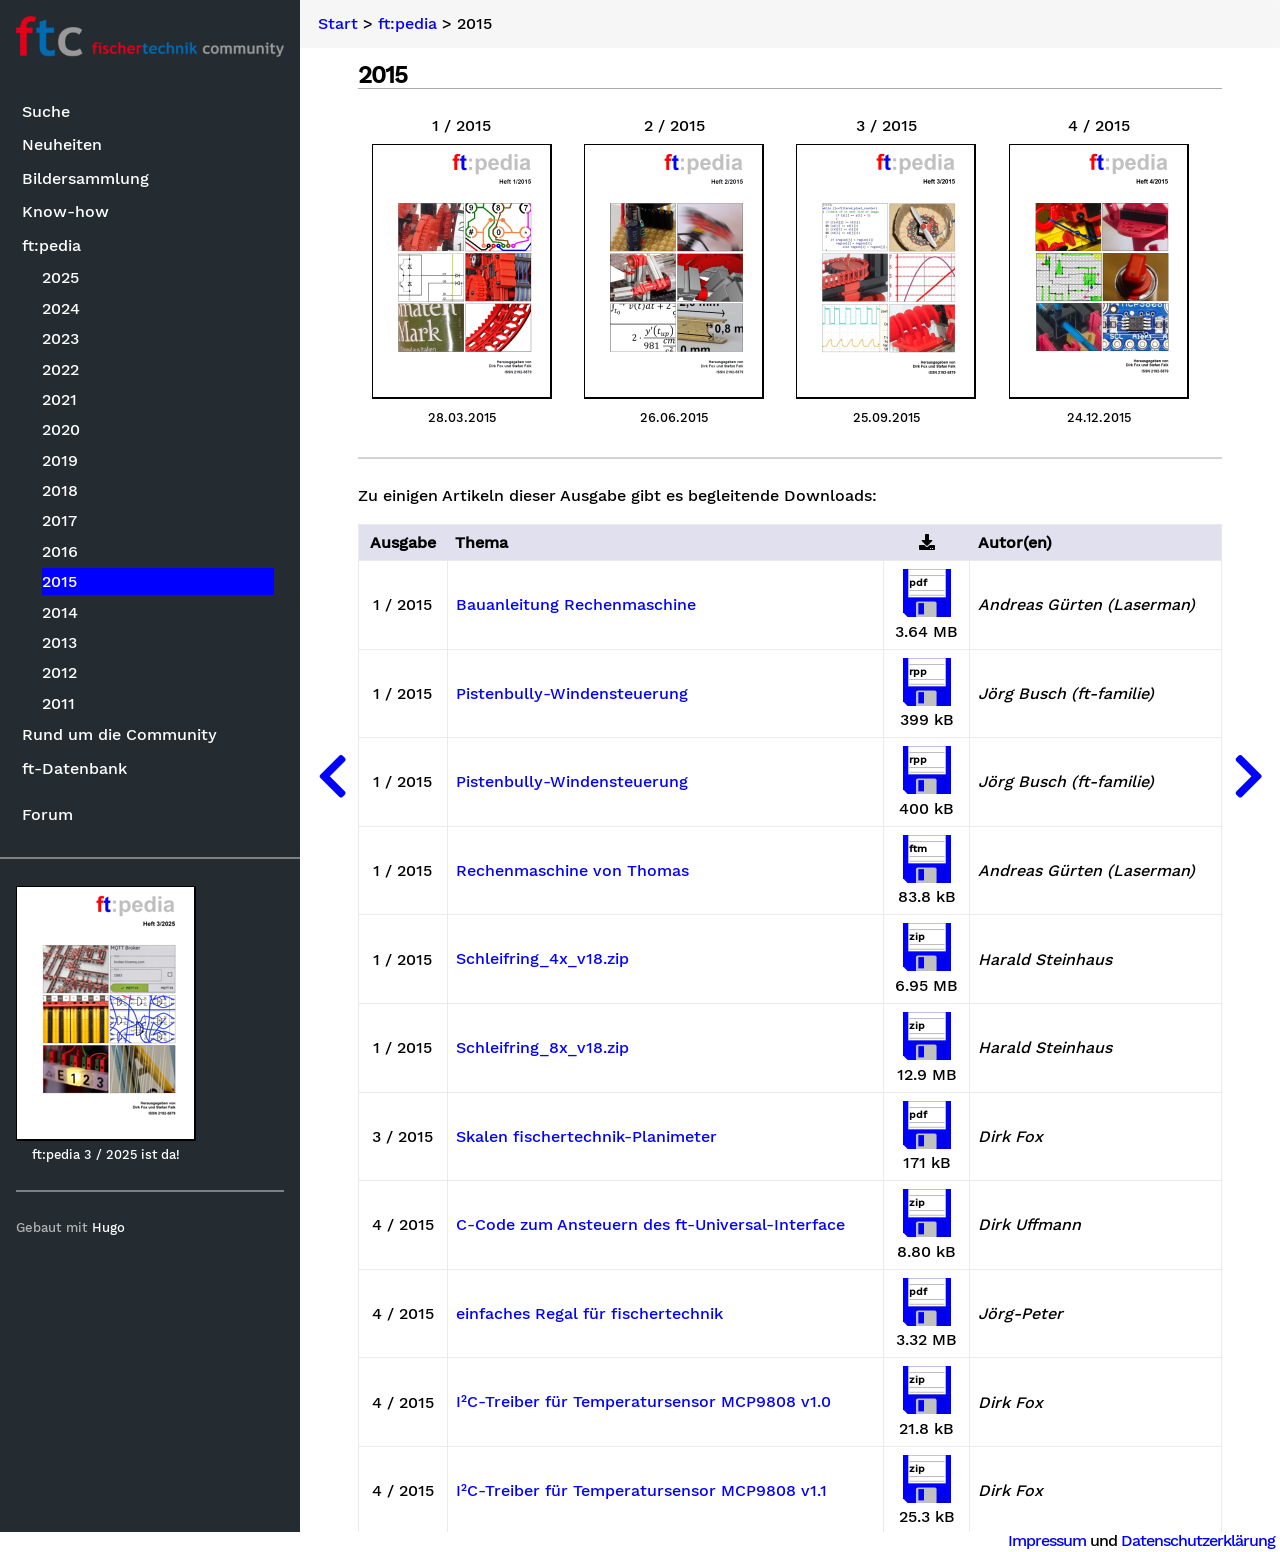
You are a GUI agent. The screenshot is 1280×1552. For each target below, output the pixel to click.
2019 (60, 460)
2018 (60, 490)
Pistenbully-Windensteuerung (572, 694)
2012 (59, 672)
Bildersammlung (85, 178)
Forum (47, 814)
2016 (60, 551)
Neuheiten (62, 144)
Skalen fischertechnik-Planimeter (586, 1137)
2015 (59, 581)
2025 (60, 277)
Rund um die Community (119, 734)
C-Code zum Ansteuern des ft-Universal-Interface (650, 1225)
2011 (58, 703)
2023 (60, 338)
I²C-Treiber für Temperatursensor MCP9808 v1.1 (641, 1491)
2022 (60, 369)
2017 (59, 520)
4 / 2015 (1099, 126)
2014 (60, 612)
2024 (61, 308)
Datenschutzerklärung (1198, 1540)
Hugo (108, 1227)
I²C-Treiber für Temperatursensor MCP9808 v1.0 (643, 1402)
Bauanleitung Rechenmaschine (576, 605)
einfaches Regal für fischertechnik (589, 1314)
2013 (59, 642)
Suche (46, 111)
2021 (59, 399)
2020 (61, 429)
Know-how (65, 211)
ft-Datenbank (74, 768)
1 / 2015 (461, 126)
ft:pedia (51, 245)
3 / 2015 (886, 126)
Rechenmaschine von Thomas (572, 871)
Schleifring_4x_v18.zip (542, 959)
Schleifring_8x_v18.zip (542, 1048)
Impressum (1047, 1540)
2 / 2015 (674, 126)
